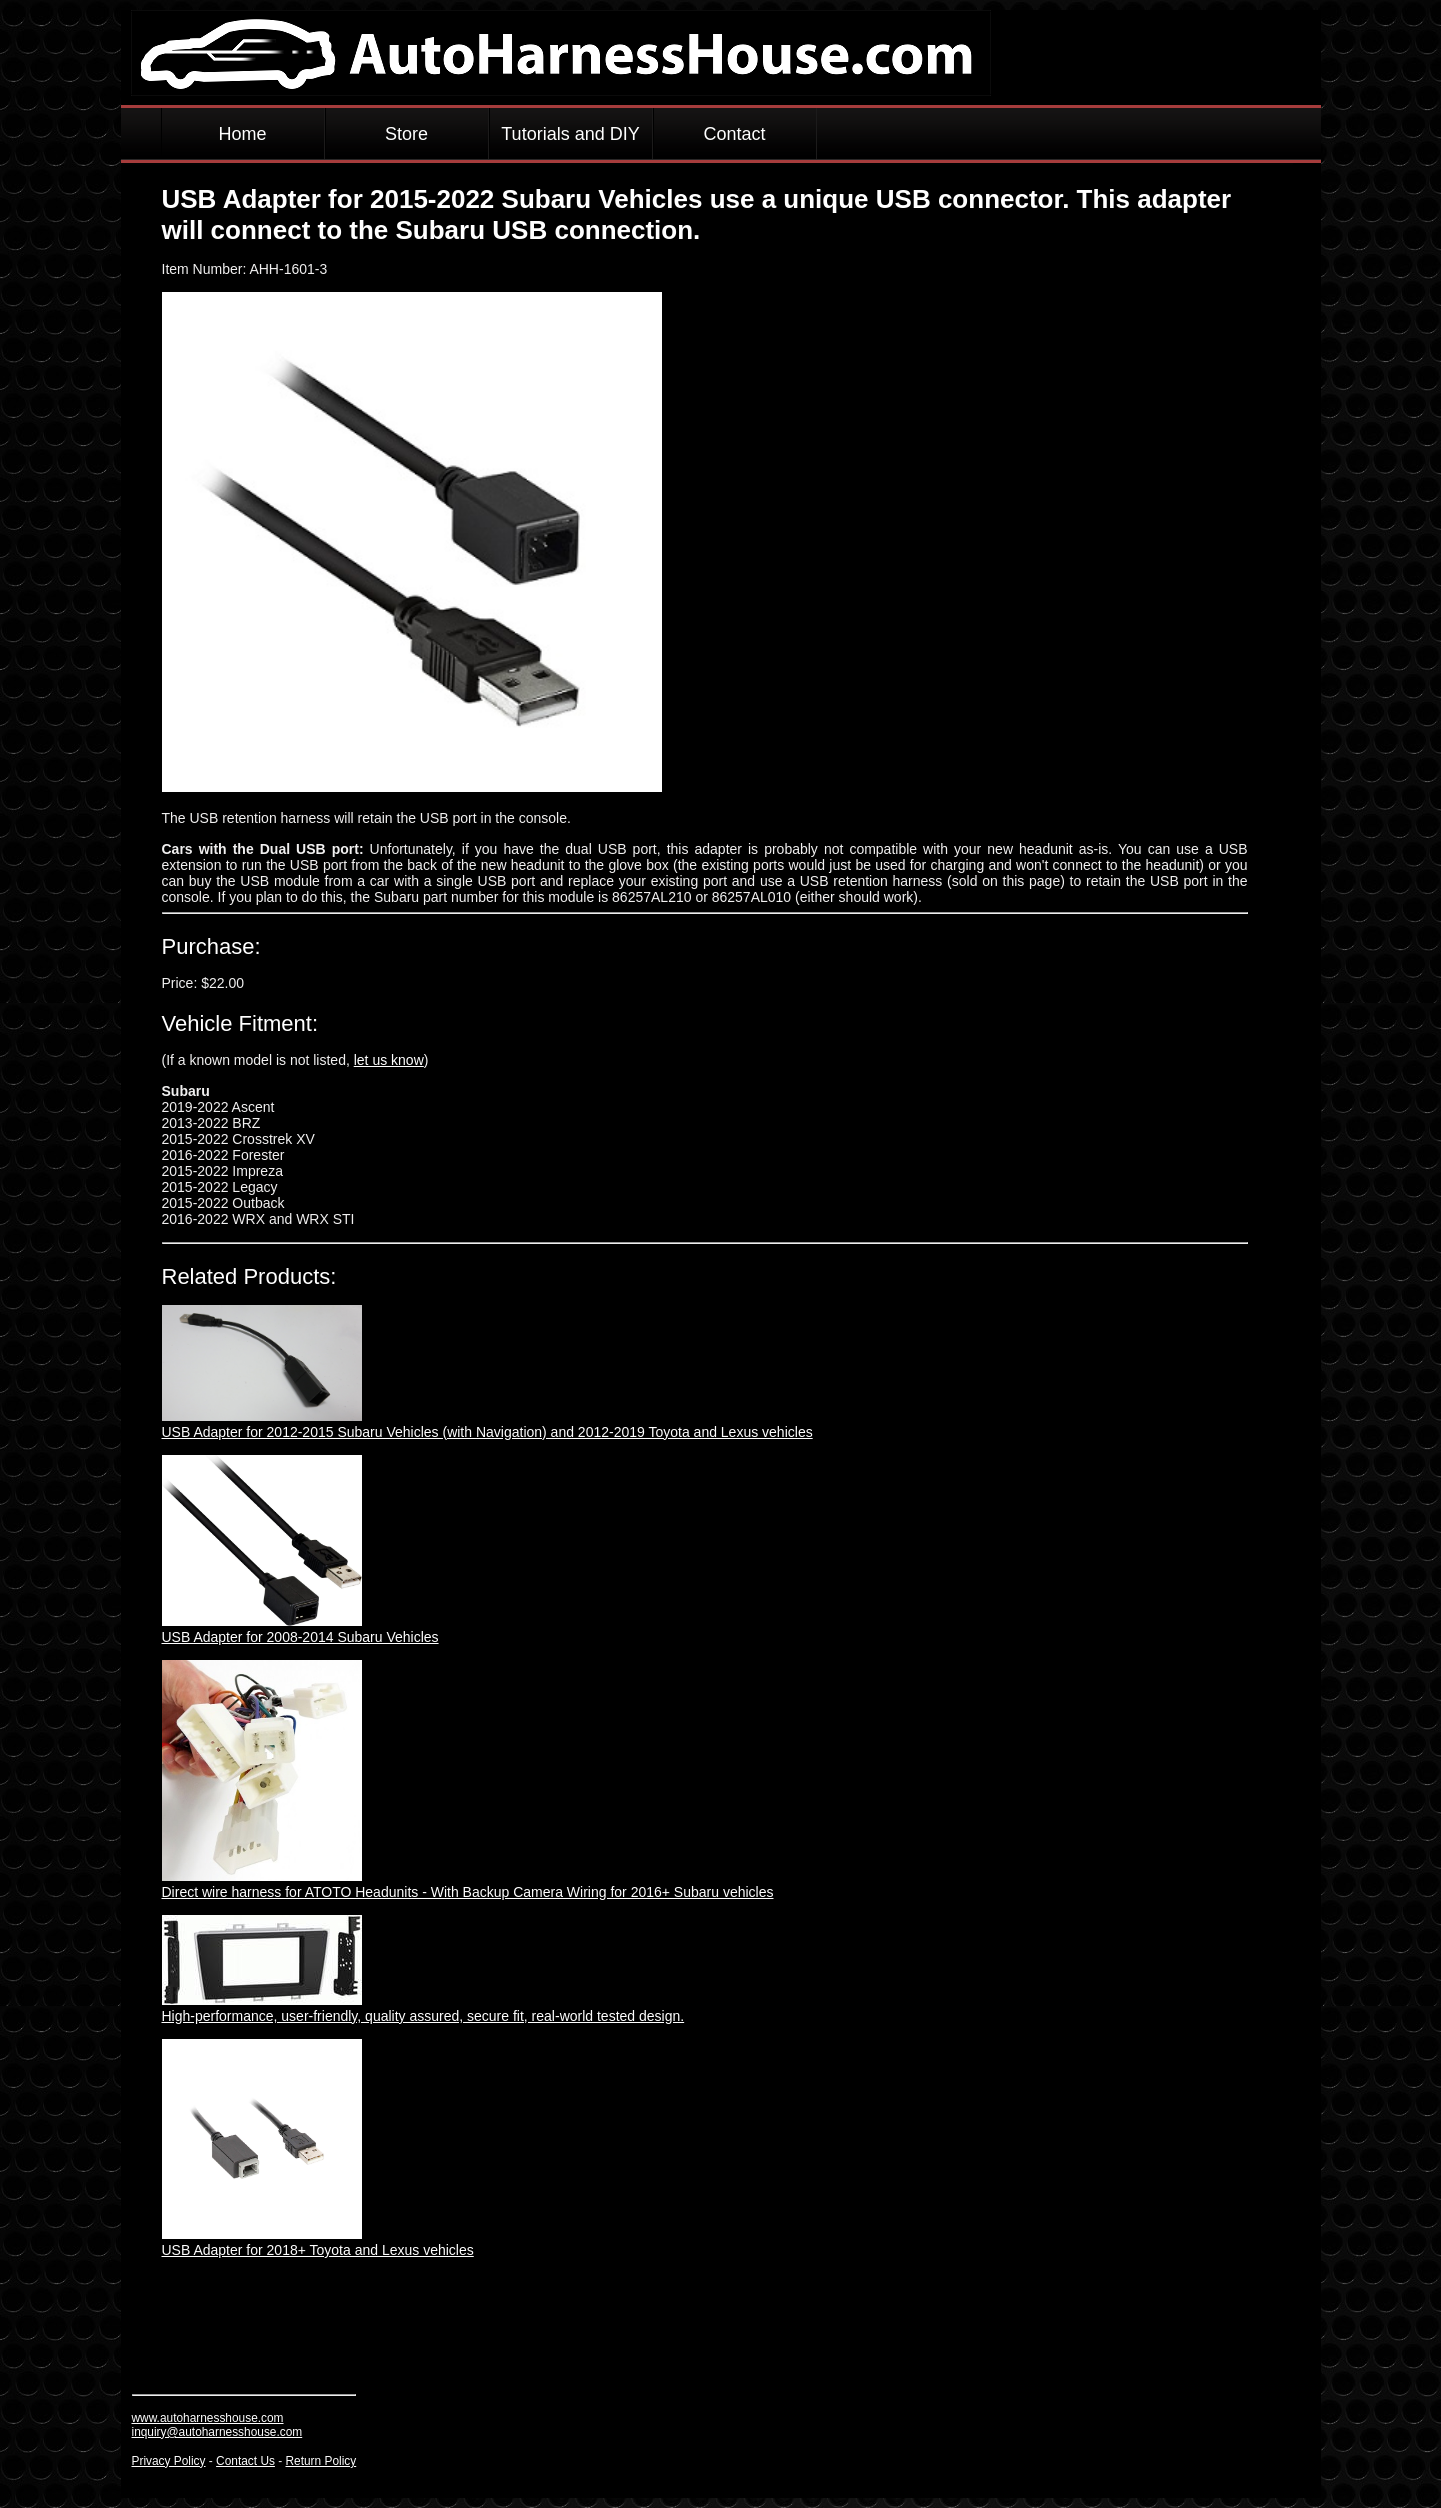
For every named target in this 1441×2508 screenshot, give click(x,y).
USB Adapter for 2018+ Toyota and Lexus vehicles (318, 2250)
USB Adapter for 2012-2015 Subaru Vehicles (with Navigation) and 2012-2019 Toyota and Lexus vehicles (487, 1432)
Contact (734, 134)
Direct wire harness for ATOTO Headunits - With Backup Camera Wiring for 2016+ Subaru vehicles (468, 1892)
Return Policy (321, 2461)
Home (242, 134)
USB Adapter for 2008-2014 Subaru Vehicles (300, 1637)
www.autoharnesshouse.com (208, 2418)
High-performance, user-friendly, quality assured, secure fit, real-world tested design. (423, 2016)
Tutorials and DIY (570, 134)
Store (406, 134)
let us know (389, 1060)
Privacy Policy (169, 2461)
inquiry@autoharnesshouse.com (217, 2432)
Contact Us (245, 2461)
